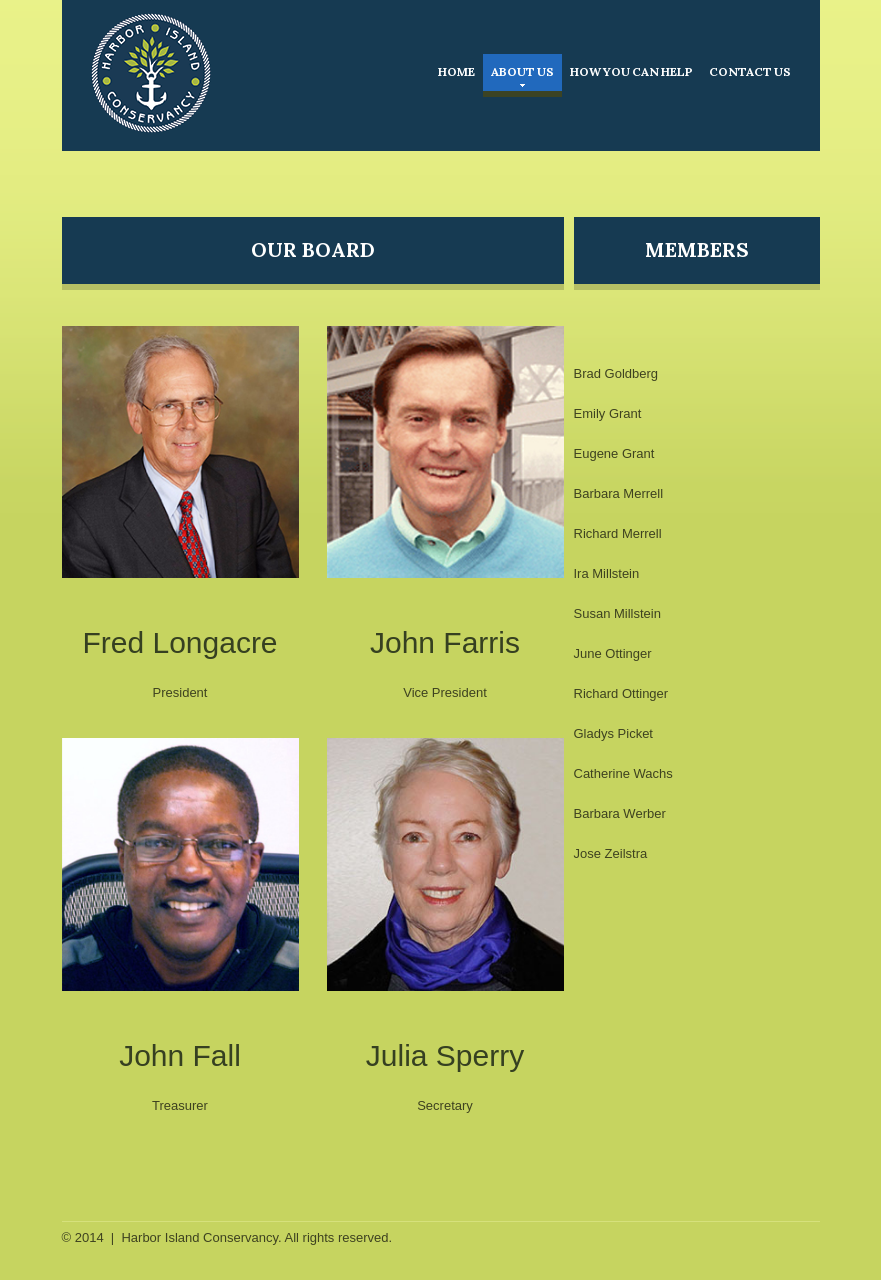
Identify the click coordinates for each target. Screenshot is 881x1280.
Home (456, 71)
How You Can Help (631, 71)
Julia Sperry (445, 1055)
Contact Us (750, 71)
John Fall (180, 1055)
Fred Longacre (179, 642)
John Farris (445, 642)
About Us (522, 75)
